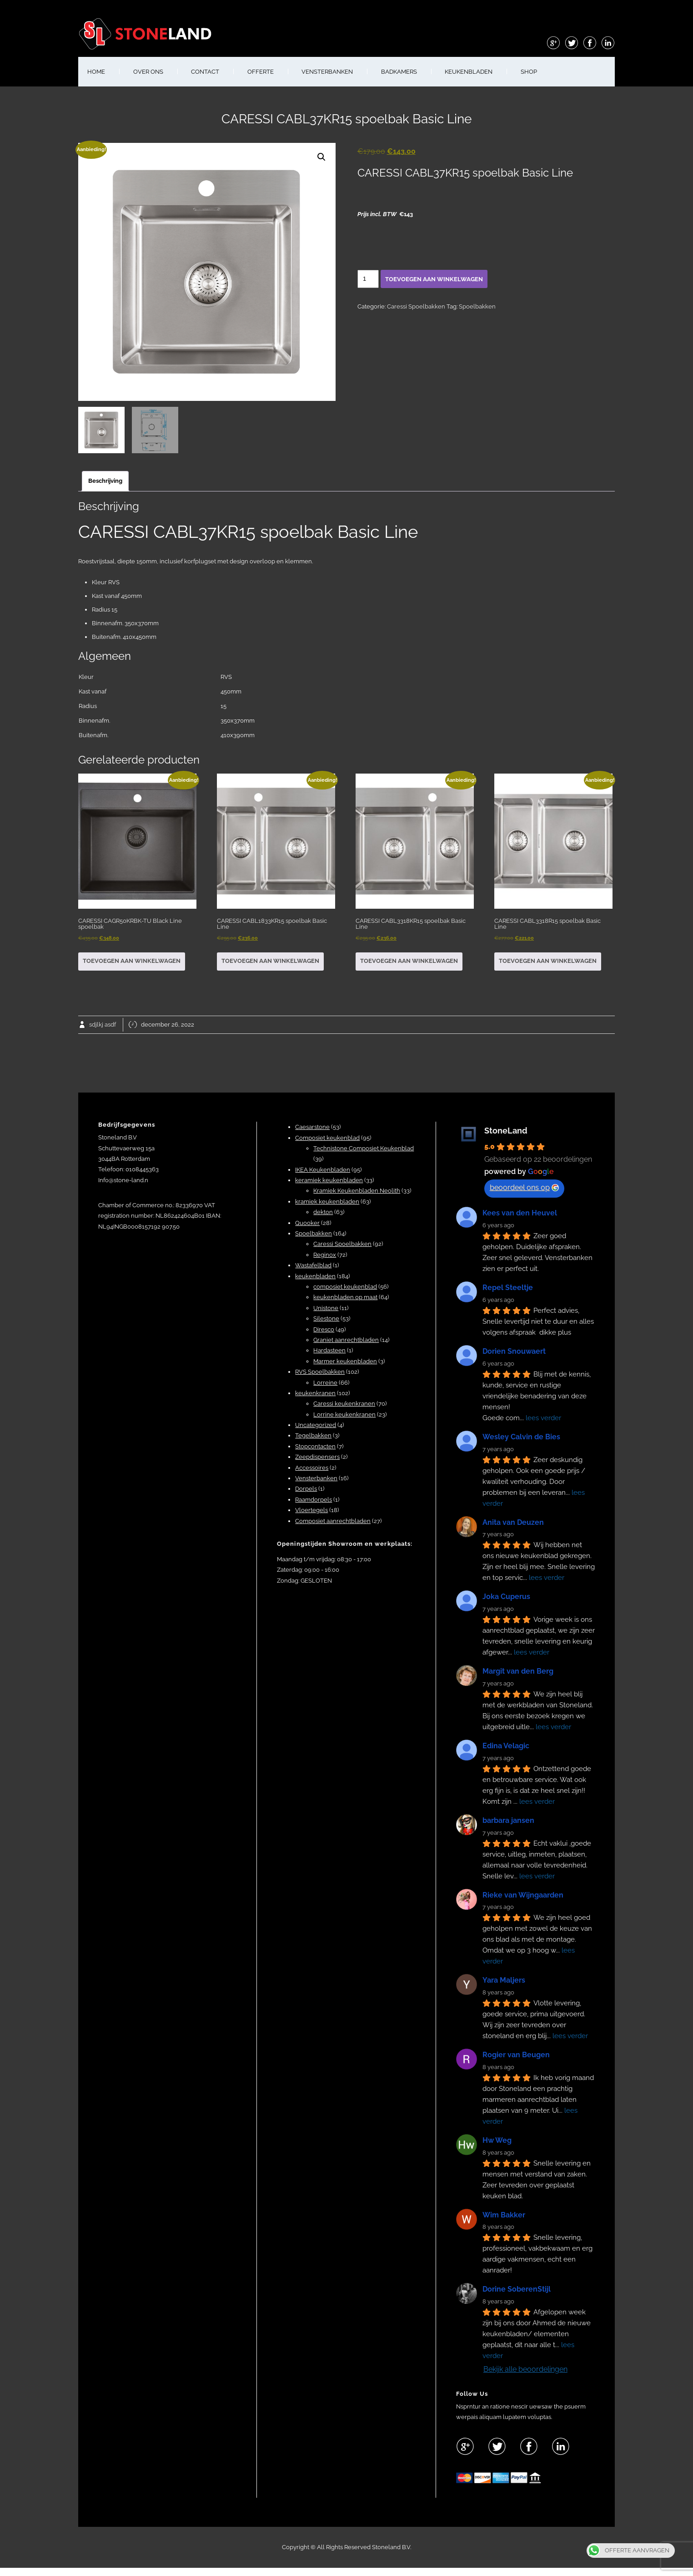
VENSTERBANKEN (327, 71)
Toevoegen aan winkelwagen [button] (132, 960)
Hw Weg (497, 2140)
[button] (321, 157)
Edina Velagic (505, 1745)
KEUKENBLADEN (468, 71)
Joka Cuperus (506, 1596)
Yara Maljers (503, 1980)
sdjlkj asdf (102, 1024)
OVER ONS (148, 71)
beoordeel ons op (524, 1187)
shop (529, 71)
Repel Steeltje (507, 1287)
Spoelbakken (477, 306)
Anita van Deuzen (513, 1522)
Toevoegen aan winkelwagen (434, 279)
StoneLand (505, 1130)
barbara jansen (508, 1820)
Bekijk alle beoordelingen (525, 2369)
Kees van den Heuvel (519, 1213)
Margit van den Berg (517, 1671)
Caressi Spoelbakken (416, 306)
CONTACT (205, 71)
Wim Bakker (503, 2215)
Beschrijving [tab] (105, 480)
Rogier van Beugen (516, 2054)
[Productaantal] (368, 279)
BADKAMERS (399, 71)
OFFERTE (260, 71)
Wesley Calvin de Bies (521, 1436)
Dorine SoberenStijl (516, 2289)
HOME (96, 71)
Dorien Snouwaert (514, 1351)
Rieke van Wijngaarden (522, 1895)
